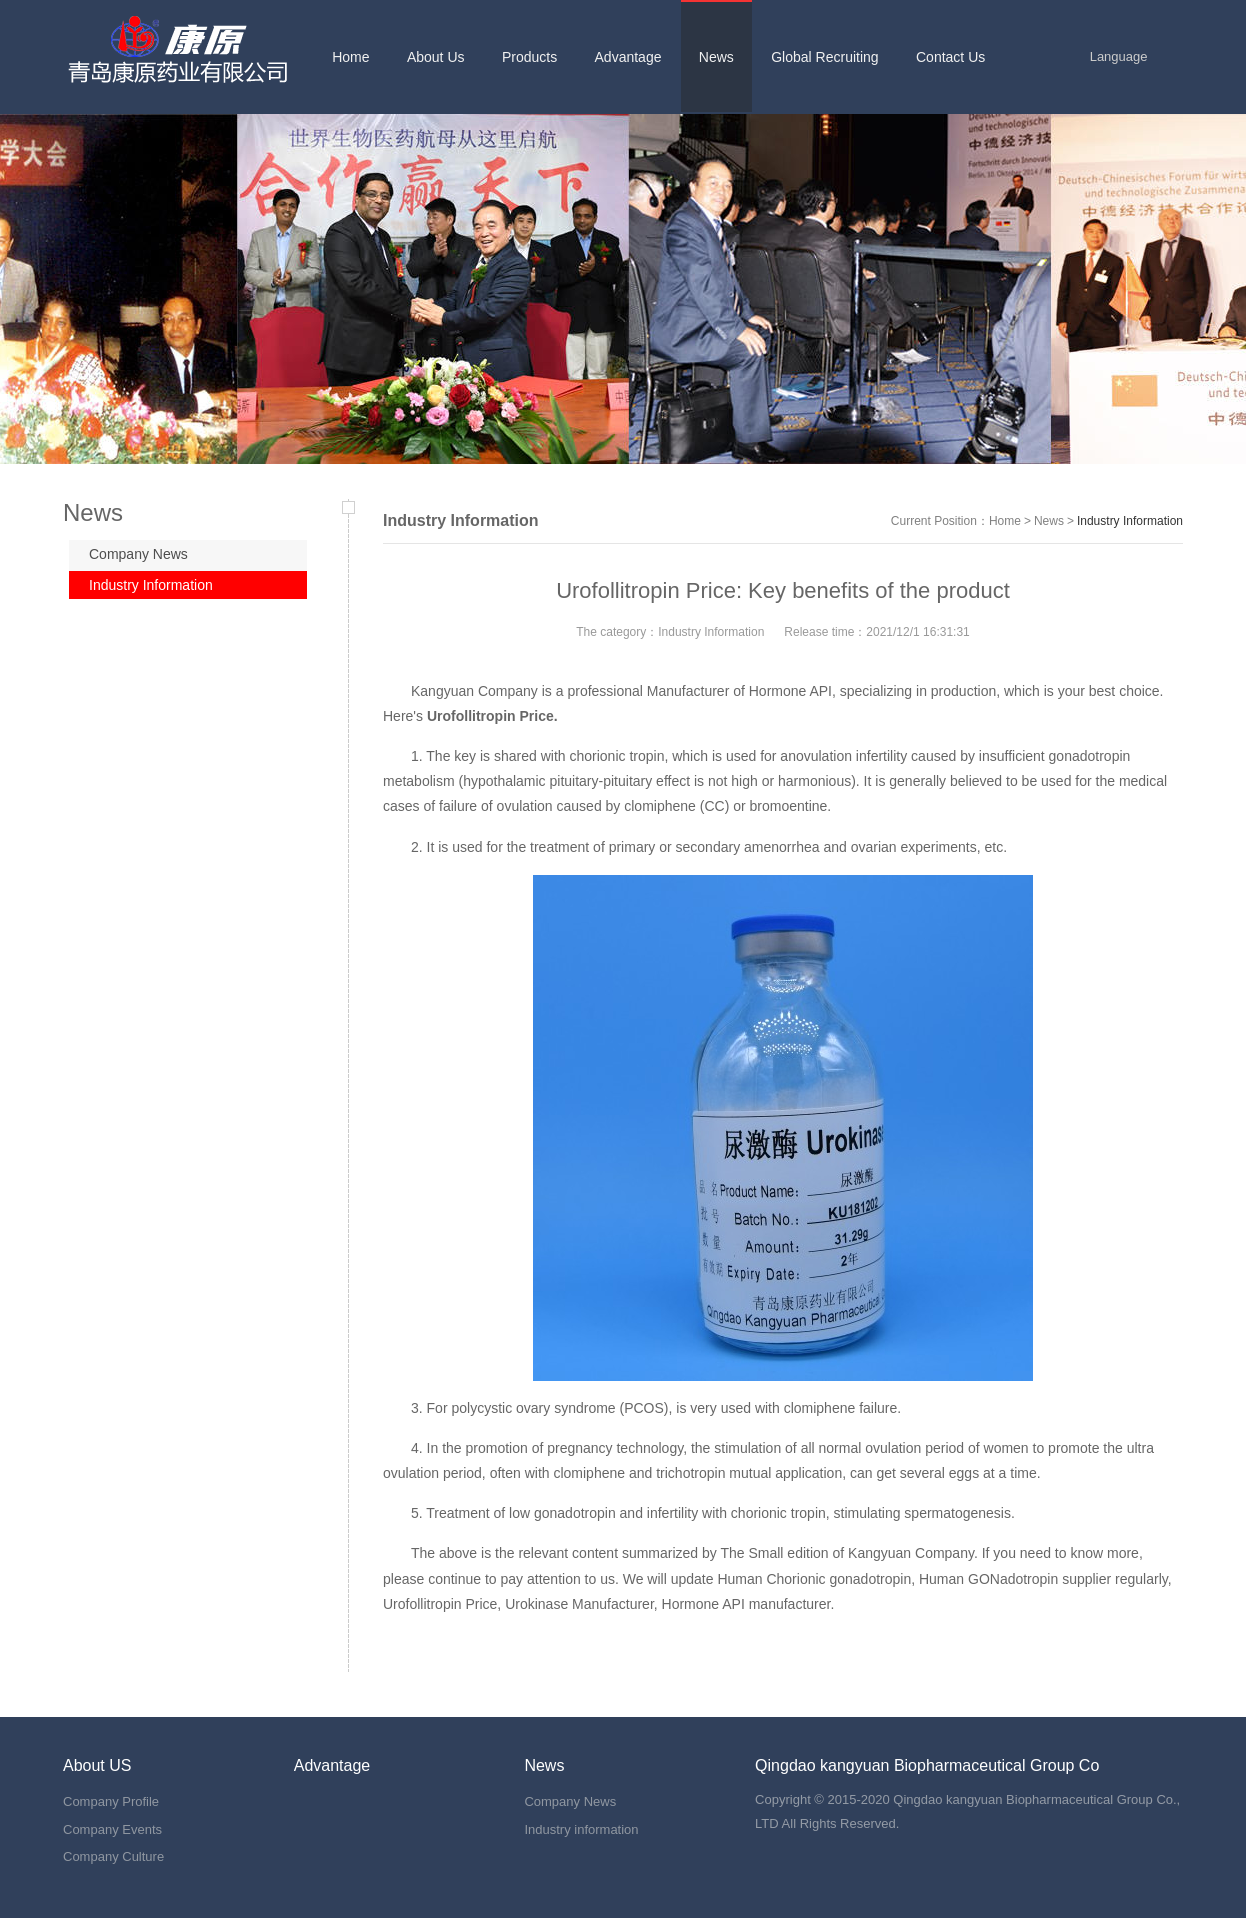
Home (1005, 521)
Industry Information (151, 585)
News (1049, 521)
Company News (138, 554)
